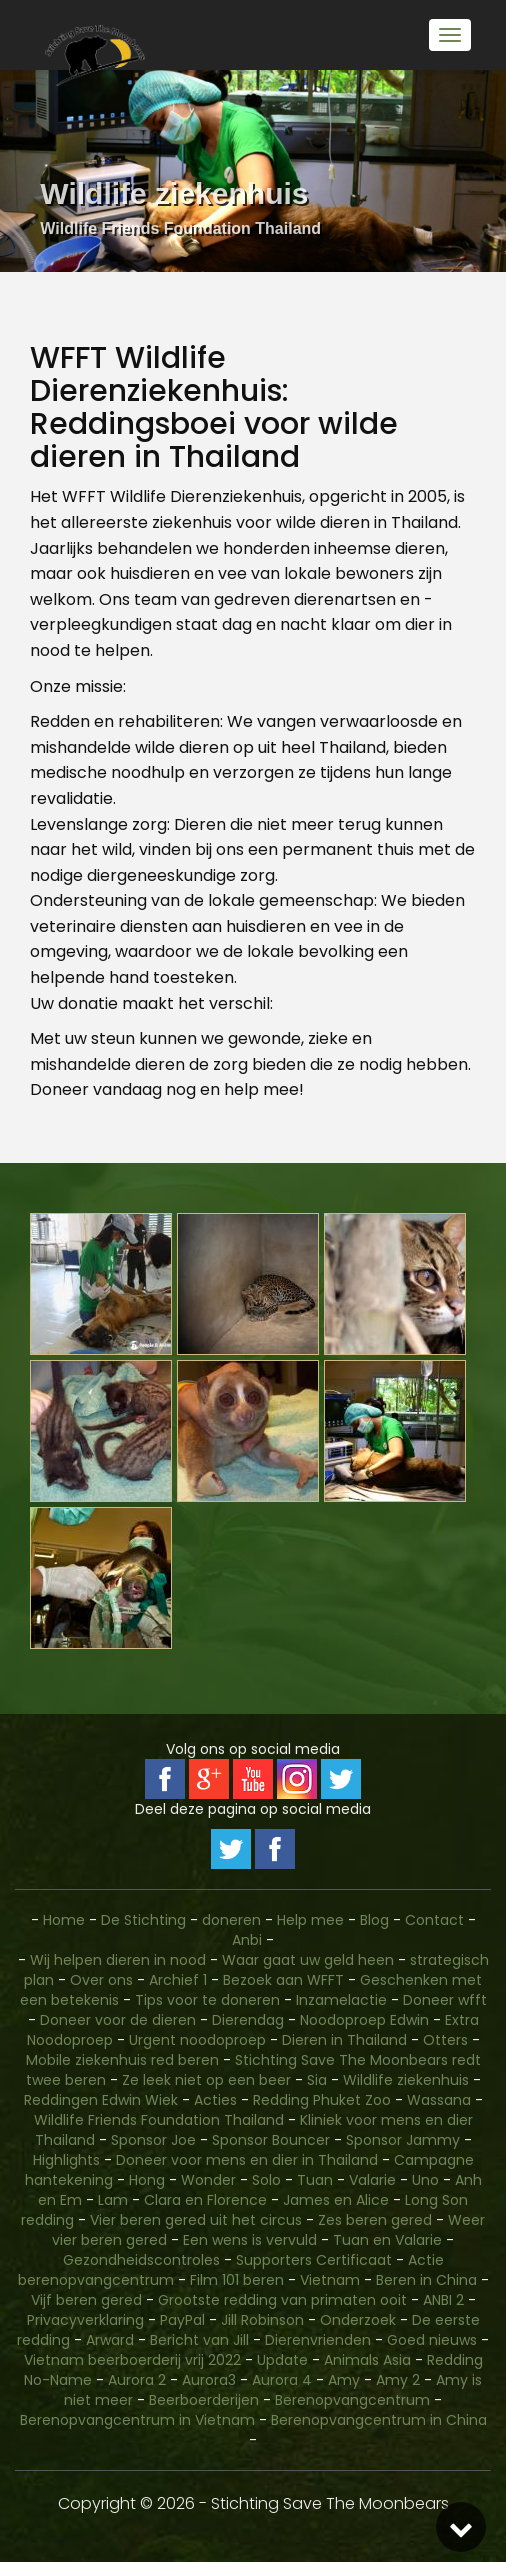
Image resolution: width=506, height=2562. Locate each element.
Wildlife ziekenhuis (406, 2080)
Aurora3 (209, 2380)
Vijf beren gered (86, 2300)
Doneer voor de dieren (118, 2020)
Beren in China (426, 2280)
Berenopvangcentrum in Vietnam (137, 2420)
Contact (436, 1920)
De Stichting (143, 1920)
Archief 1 (178, 1980)
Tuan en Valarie (387, 2240)
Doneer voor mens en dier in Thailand (247, 2160)
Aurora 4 (282, 2380)
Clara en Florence (205, 2200)
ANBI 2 (443, 2300)
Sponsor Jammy (403, 2140)
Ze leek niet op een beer (206, 2080)
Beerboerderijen (204, 2400)
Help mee (310, 1920)
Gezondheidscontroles (141, 2260)
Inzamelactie (341, 2000)
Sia (317, 2080)
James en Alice (336, 2200)
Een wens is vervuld (250, 2240)
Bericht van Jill (199, 2340)
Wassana (439, 2100)
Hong (147, 2180)
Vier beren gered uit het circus (196, 2220)
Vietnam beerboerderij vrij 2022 (132, 2360)
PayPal (182, 2320)
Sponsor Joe (153, 2140)
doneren (231, 1920)
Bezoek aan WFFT (283, 1980)
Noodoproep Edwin (364, 2020)
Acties (215, 2100)
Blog (374, 1920)
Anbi (247, 1940)
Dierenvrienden (318, 2340)
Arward (110, 2340)
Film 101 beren (237, 2280)
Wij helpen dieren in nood (118, 1960)
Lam (113, 2200)
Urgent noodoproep (197, 2040)
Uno (425, 2180)
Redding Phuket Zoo (322, 2100)
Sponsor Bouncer (271, 2140)
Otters (445, 2040)
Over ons (101, 1980)
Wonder (208, 2180)
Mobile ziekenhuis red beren (122, 2060)
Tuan (315, 2180)
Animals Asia (367, 2360)
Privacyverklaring (85, 2320)
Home (64, 1920)
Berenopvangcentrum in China (379, 2420)
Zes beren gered (375, 2220)
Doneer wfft (445, 2000)
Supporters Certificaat (314, 2260)
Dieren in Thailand (344, 2040)
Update (282, 2360)
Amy (344, 2380)
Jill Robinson (262, 2320)
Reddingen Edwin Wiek (101, 2100)
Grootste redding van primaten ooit (282, 2300)
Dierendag (248, 2020)
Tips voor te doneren (207, 2000)
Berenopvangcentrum (352, 2400)
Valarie (372, 2180)
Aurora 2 (137, 2380)
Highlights (66, 2160)
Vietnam (330, 2280)
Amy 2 (398, 2380)
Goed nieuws (432, 2340)
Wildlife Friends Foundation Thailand (159, 2120)
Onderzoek (358, 2320)
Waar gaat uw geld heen (308, 1960)
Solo (266, 2180)
